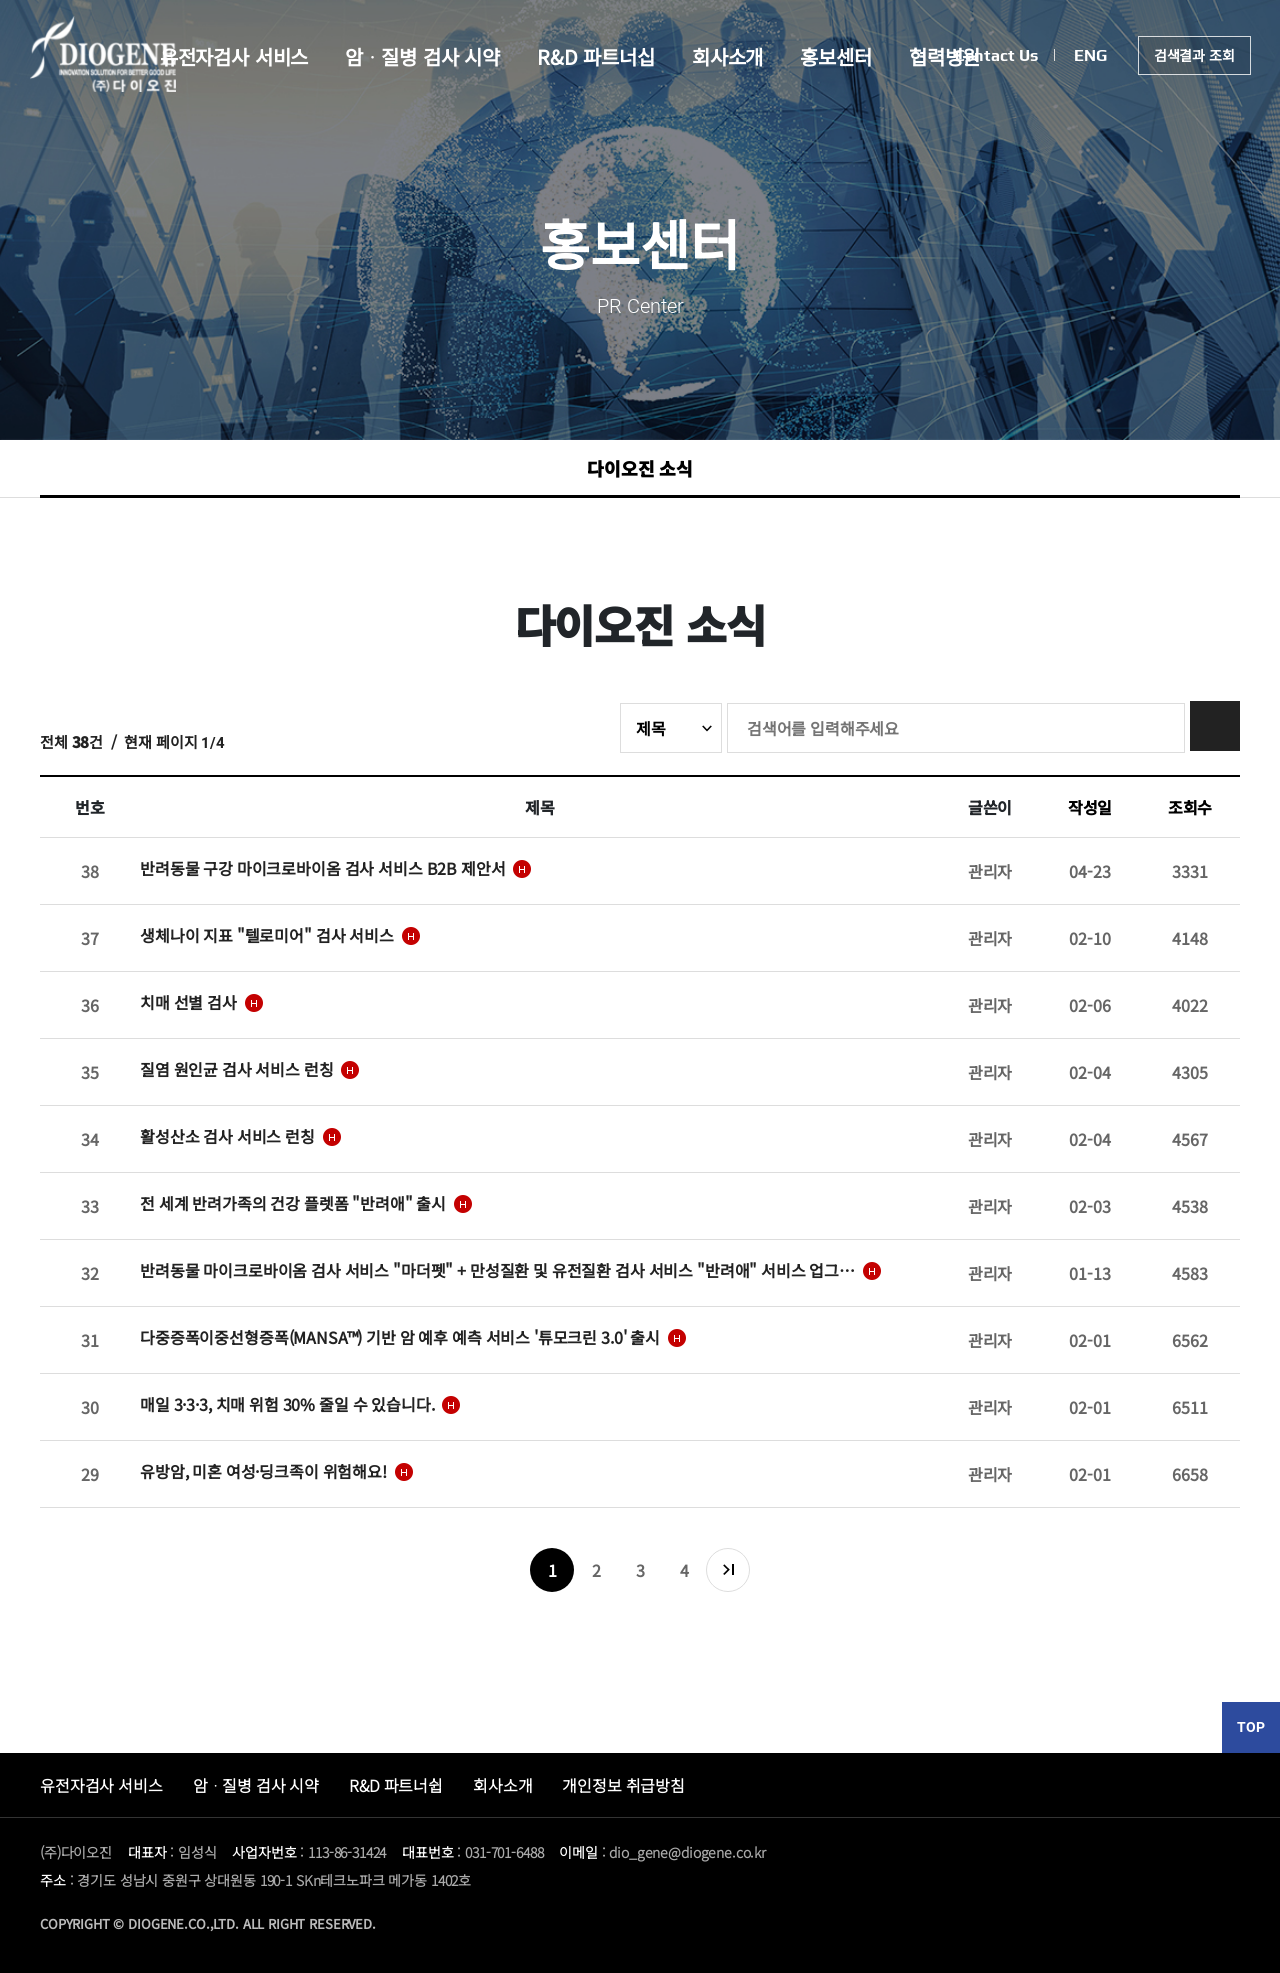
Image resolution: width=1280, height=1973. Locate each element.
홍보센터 (840, 59)
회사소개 (728, 59)
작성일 (1090, 807)
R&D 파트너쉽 (396, 1785)
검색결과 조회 (1193, 58)
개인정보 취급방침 (623, 1785)
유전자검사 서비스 (226, 59)
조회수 (1190, 807)
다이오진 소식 (640, 468)
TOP (1251, 1727)
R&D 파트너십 (595, 59)
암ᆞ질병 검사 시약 (418, 59)
